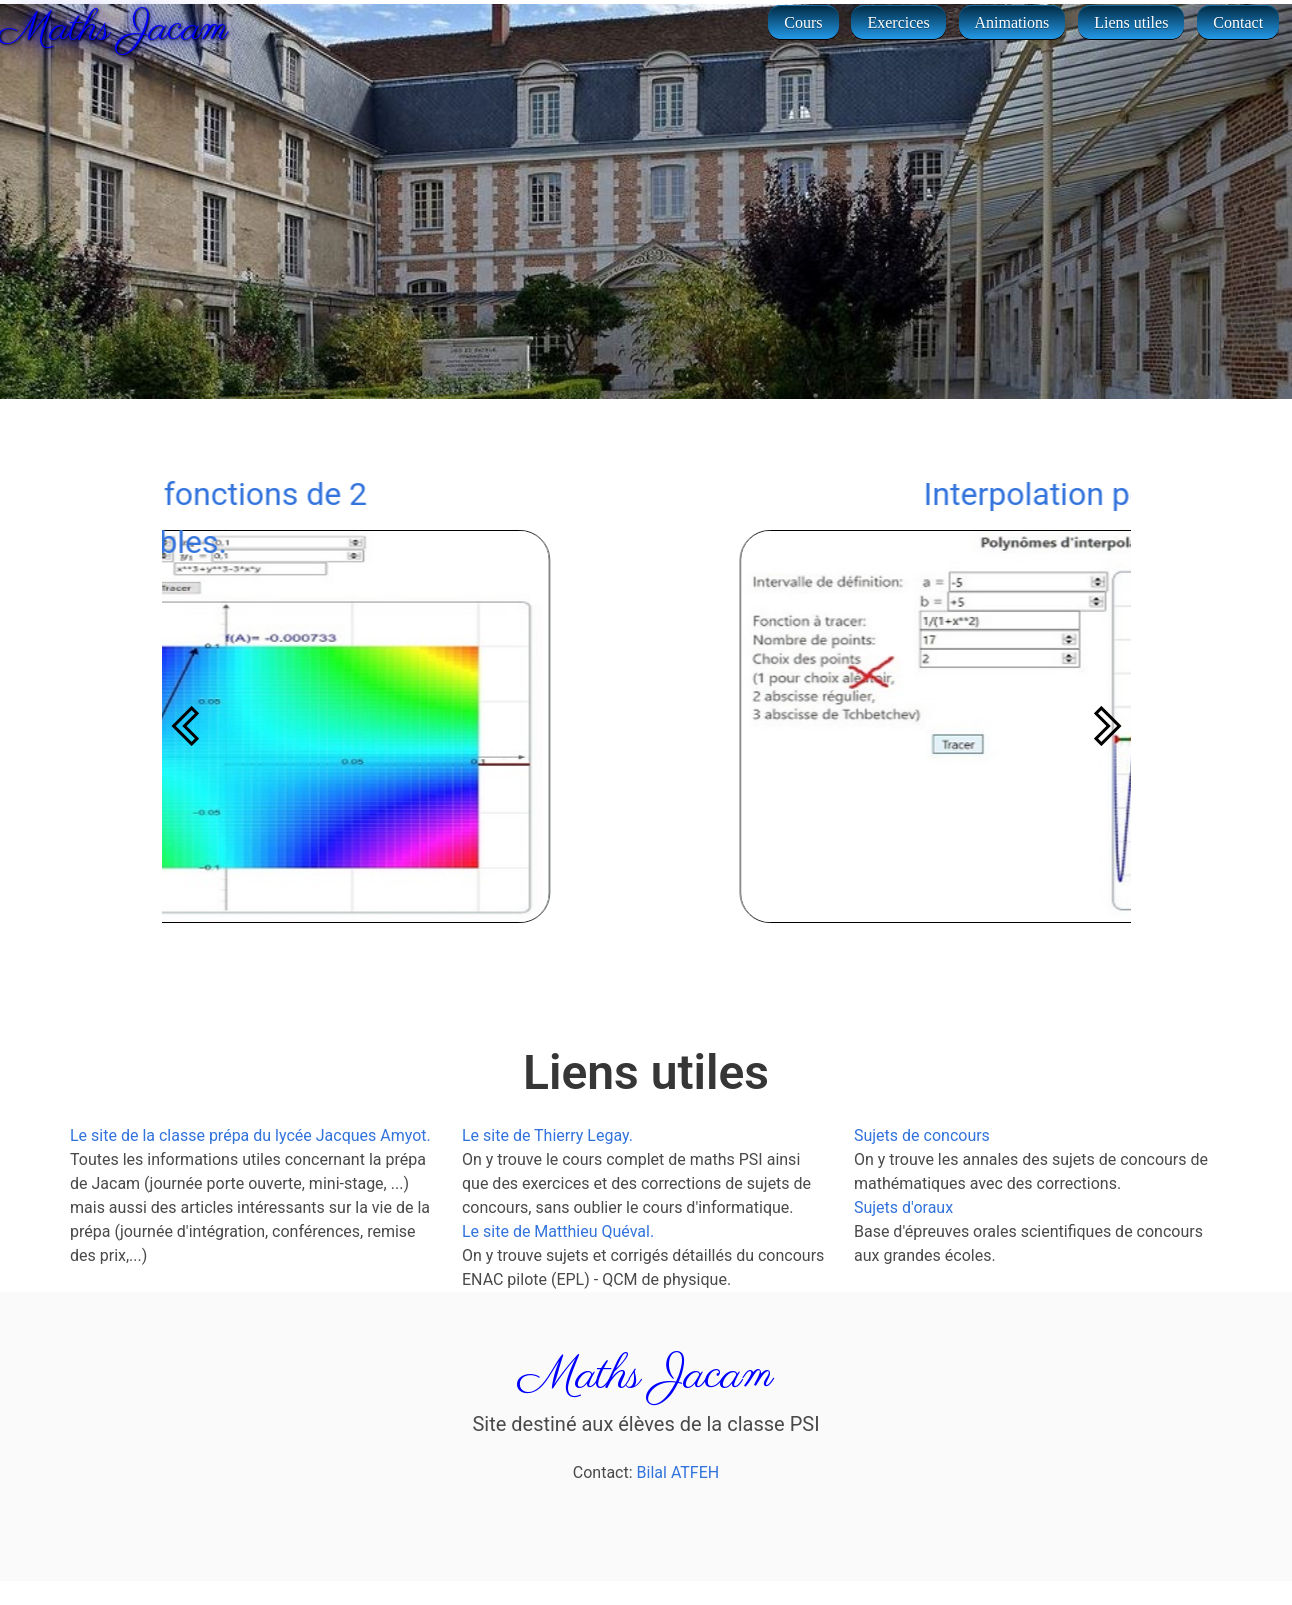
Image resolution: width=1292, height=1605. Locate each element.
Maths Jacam (110, 30)
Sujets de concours (922, 1135)
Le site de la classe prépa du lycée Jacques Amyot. (250, 1135)
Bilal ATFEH (678, 1472)
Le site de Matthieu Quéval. (558, 1231)
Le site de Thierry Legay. (547, 1135)
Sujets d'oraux (903, 1207)
